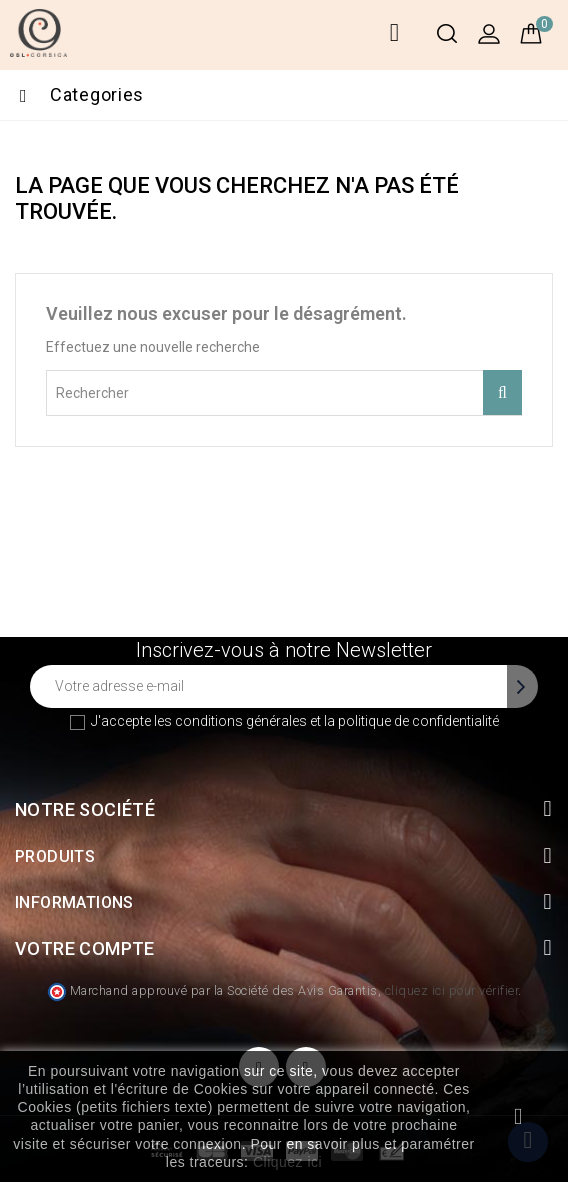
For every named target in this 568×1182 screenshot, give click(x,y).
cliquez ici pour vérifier (452, 990)
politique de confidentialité (418, 721)
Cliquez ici (287, 1162)
